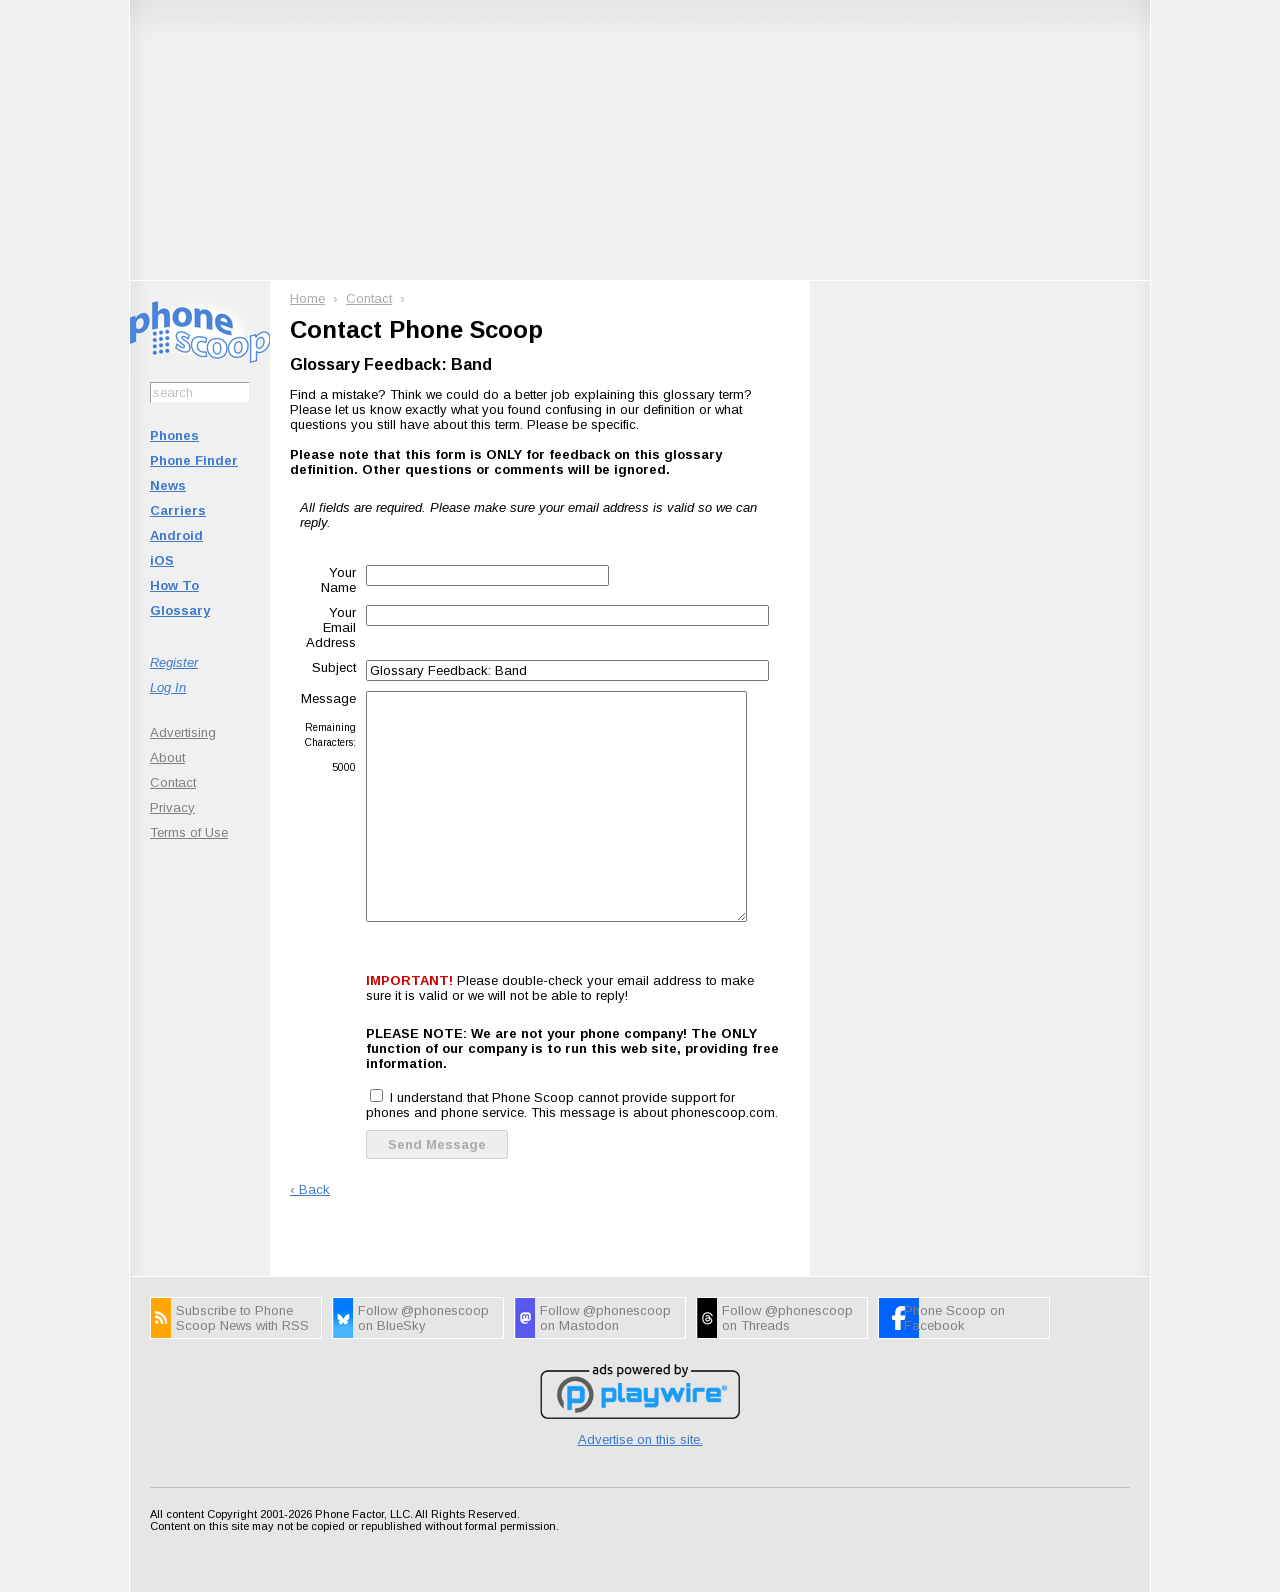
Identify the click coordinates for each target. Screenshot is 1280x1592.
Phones (174, 435)
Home (307, 298)
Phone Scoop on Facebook (954, 1318)
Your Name (338, 580)
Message (328, 698)
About (167, 757)
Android (176, 535)
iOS (162, 560)
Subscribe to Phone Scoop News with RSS (242, 1318)
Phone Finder (194, 460)
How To (174, 585)
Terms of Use (189, 832)
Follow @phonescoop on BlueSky (423, 1318)
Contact (173, 782)
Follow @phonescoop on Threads (787, 1318)
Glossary (180, 610)
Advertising (183, 732)
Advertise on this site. (640, 1439)
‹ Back (310, 1189)
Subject (334, 667)
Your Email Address (331, 627)
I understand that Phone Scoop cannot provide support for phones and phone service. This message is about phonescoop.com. (572, 1105)
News (168, 485)
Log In (168, 687)
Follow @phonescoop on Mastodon (605, 1318)
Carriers (178, 510)
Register (174, 662)
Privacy (172, 807)
